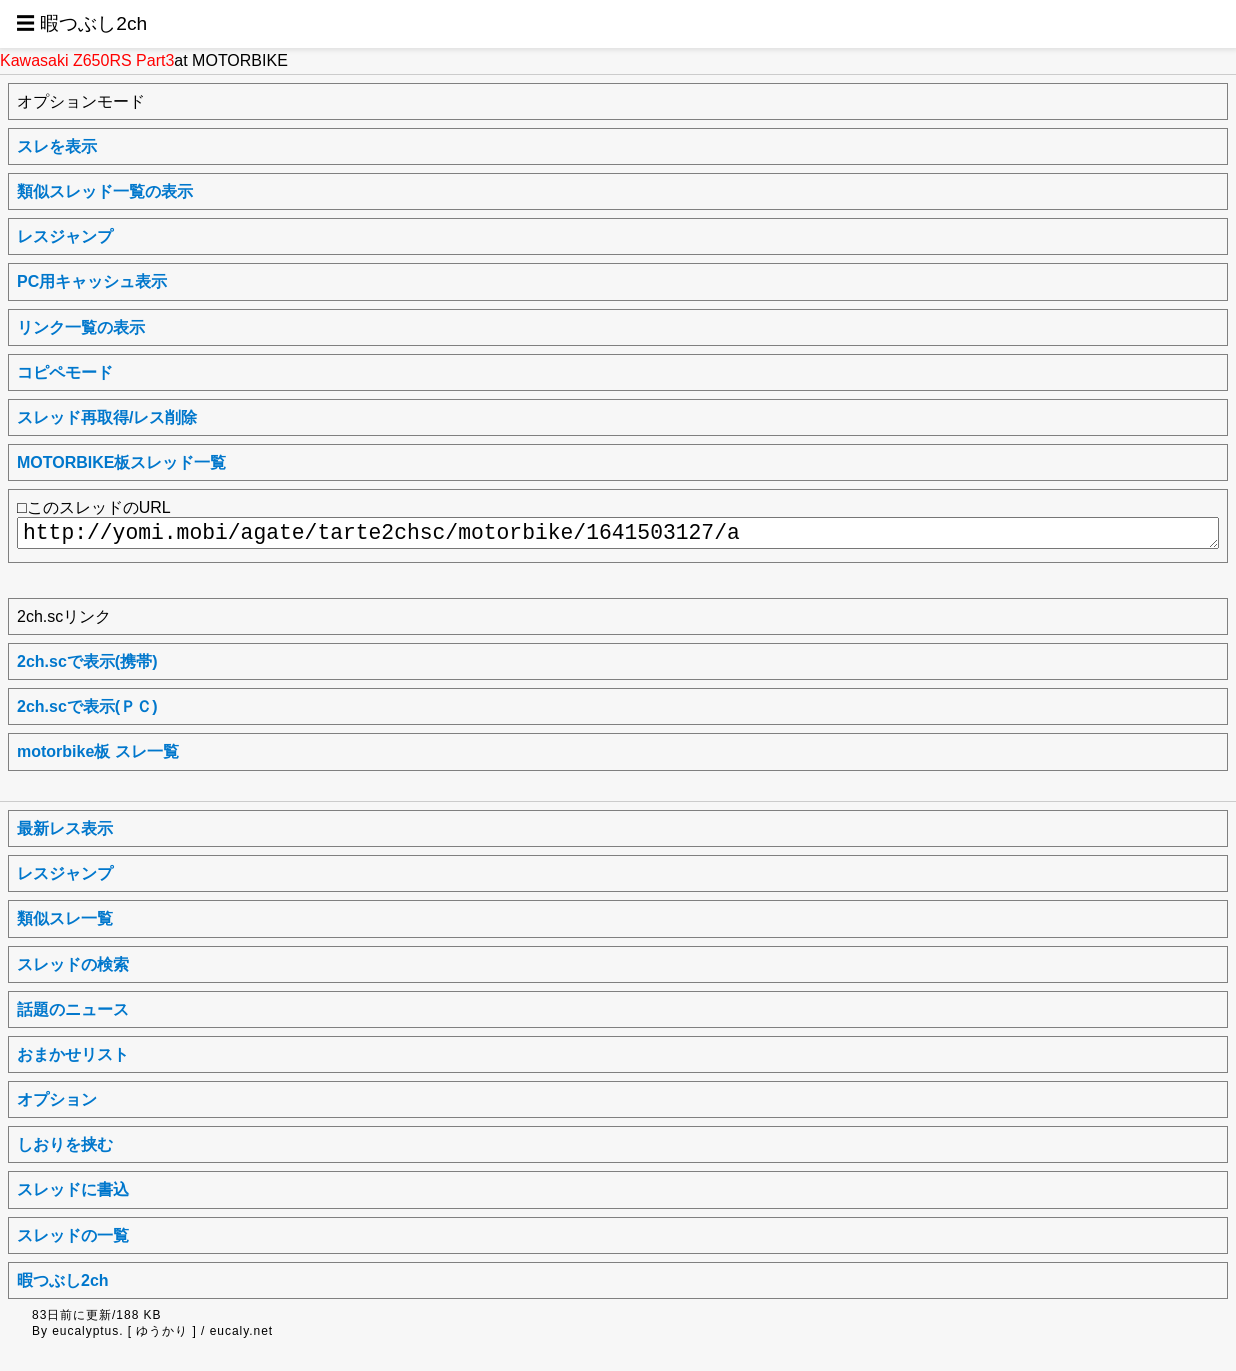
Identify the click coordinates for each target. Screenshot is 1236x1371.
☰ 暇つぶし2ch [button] (81, 23)
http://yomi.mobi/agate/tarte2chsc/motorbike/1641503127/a (618, 533)
